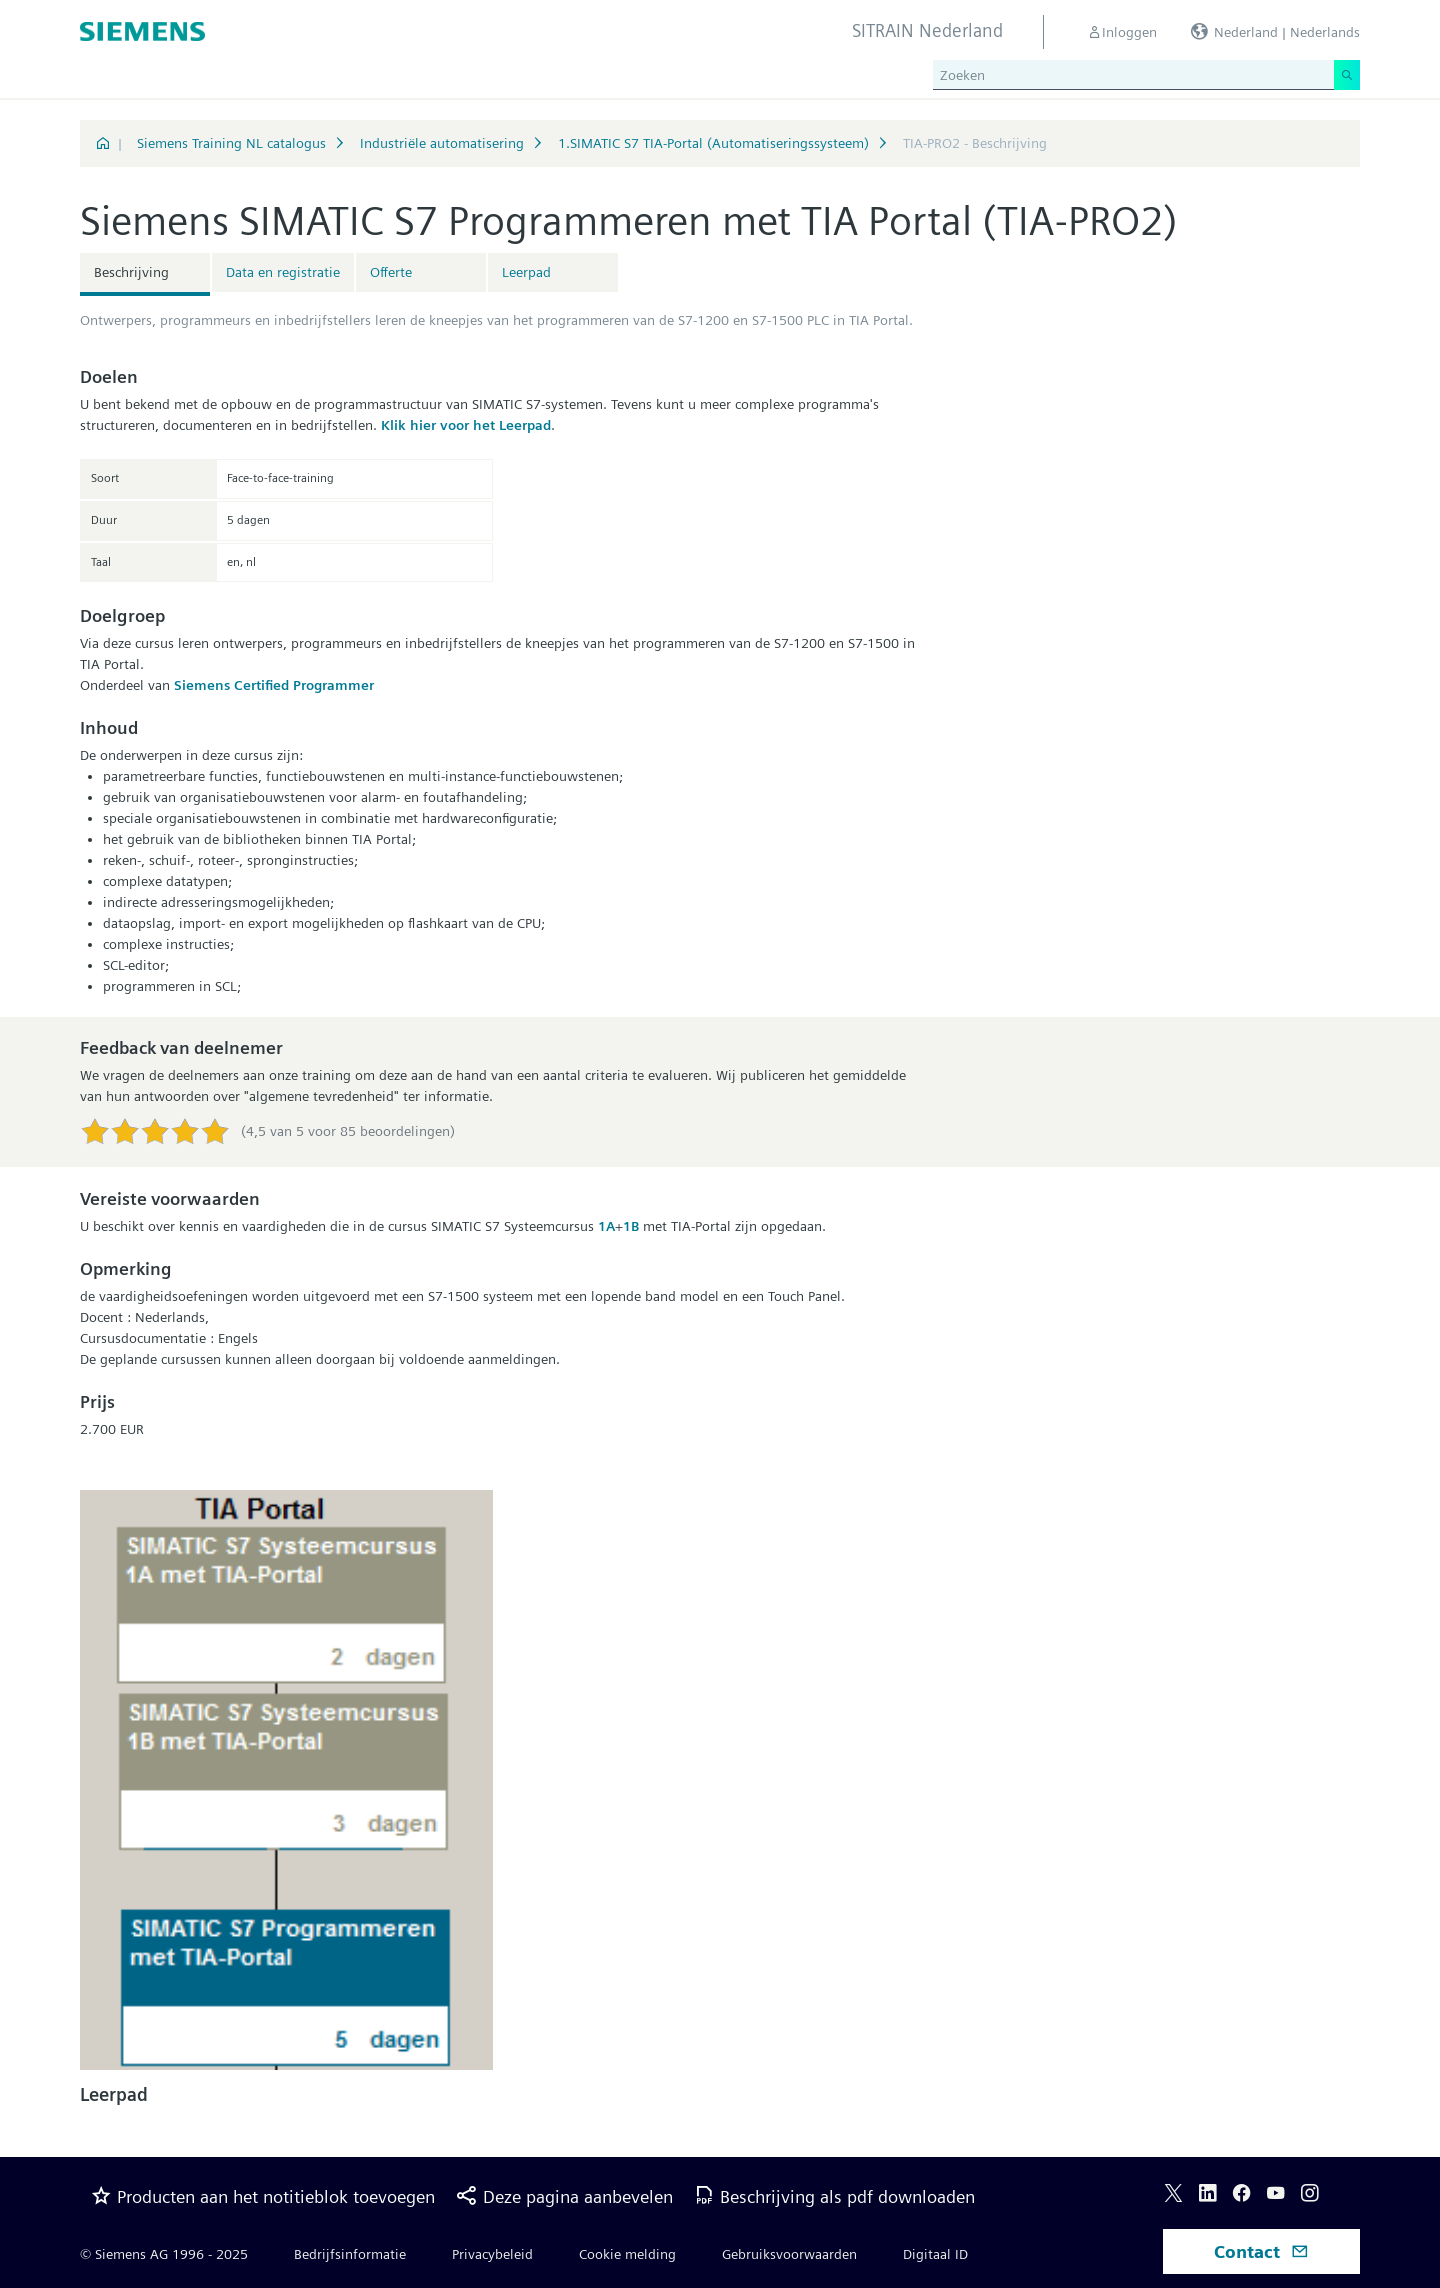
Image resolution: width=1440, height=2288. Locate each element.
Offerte (391, 272)
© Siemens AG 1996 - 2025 (164, 2254)
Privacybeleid (492, 2254)
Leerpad (526, 272)
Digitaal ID (935, 2254)
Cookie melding (627, 2254)
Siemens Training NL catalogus (231, 143)
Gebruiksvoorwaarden (789, 2254)
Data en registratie (283, 272)
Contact (1261, 2251)
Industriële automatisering (442, 143)
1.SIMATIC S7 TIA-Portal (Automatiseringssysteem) (713, 143)
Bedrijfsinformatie (350, 2254)
